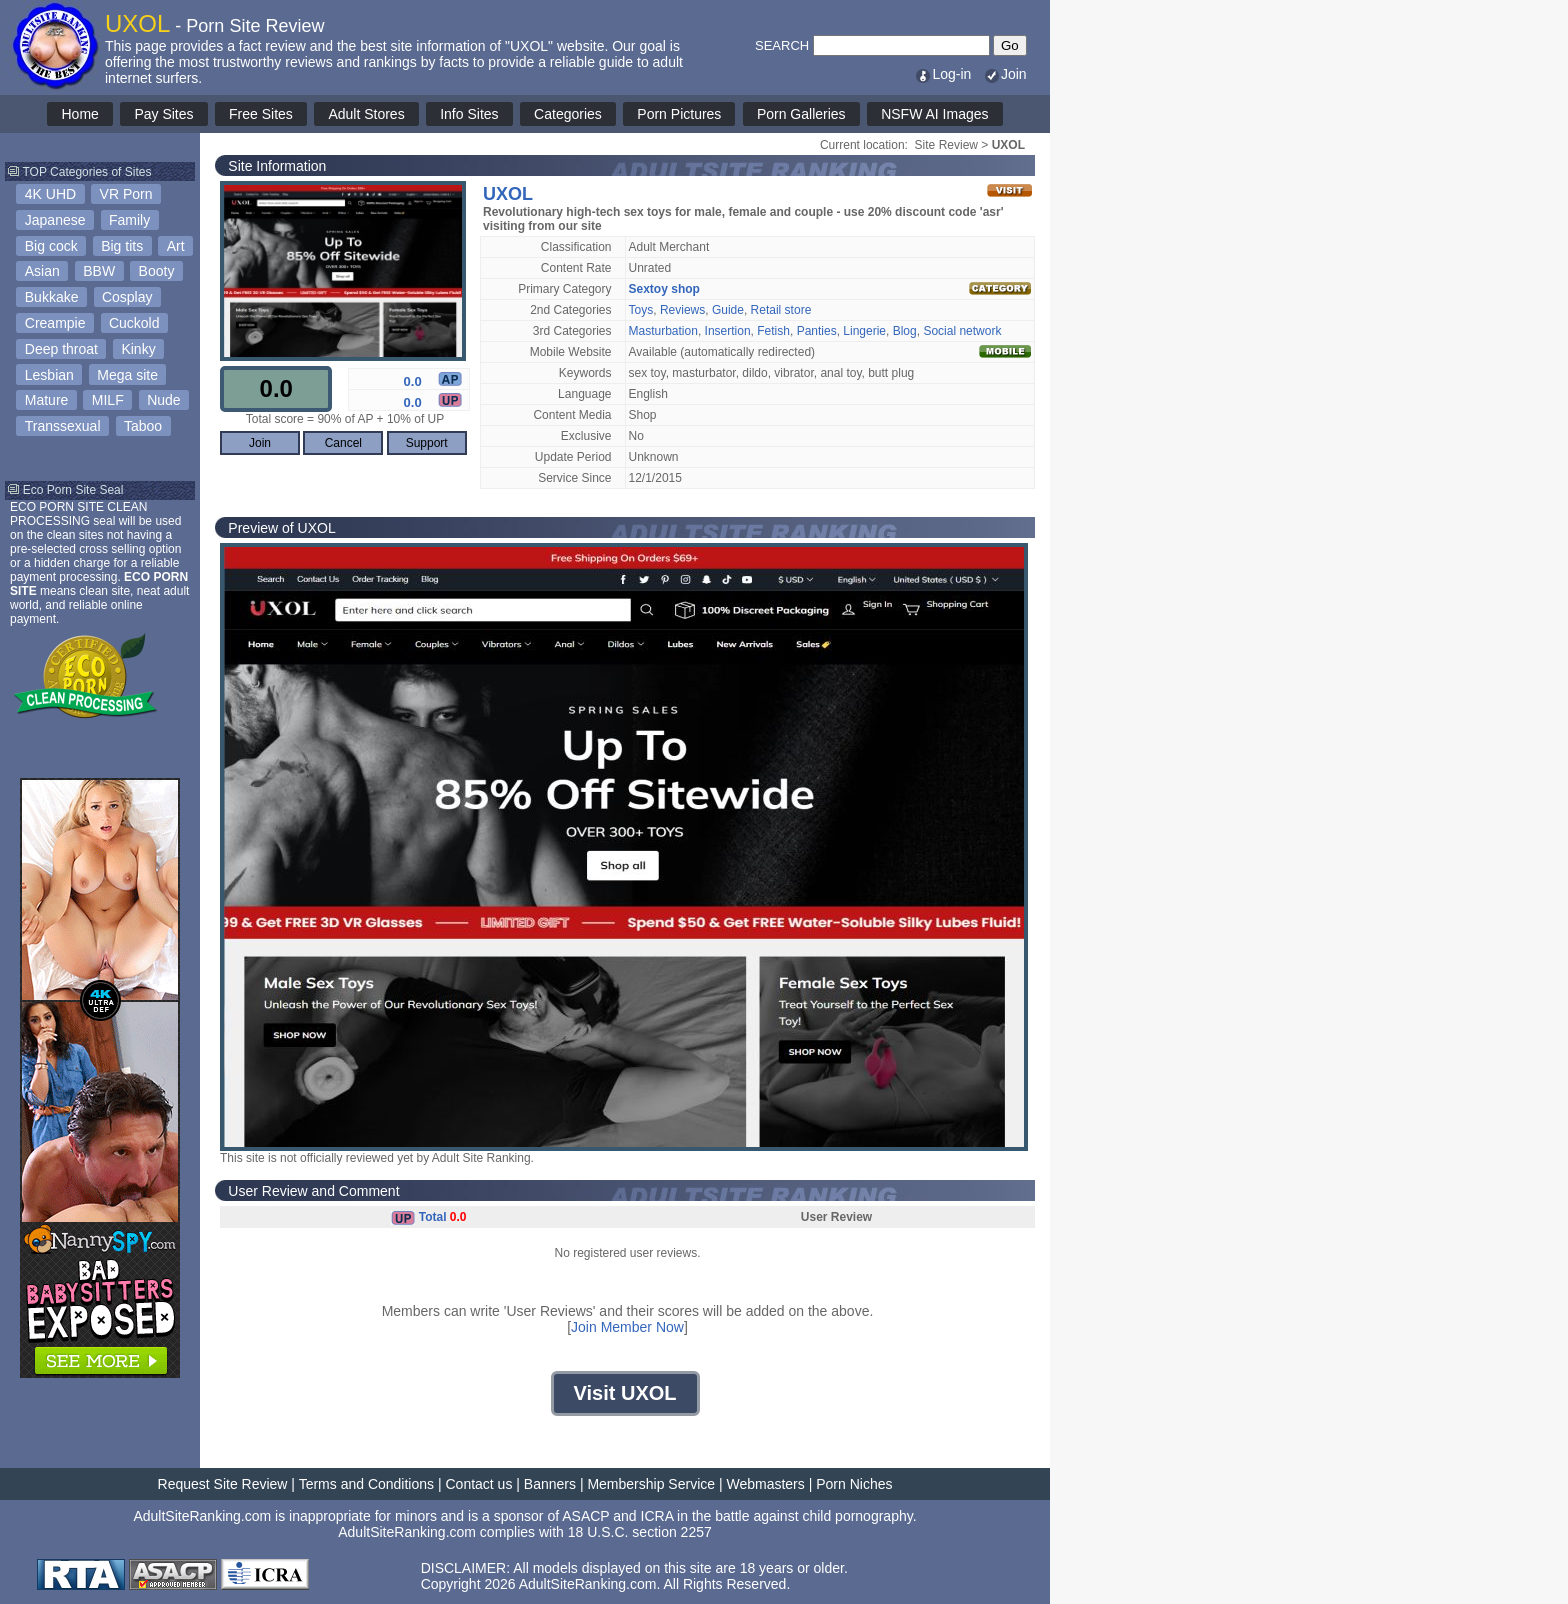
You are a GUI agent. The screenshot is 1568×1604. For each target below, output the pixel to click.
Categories (568, 114)
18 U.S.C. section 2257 (640, 1532)
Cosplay (127, 297)
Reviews (682, 310)
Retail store (781, 310)
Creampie (55, 323)
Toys (641, 310)
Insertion (728, 331)
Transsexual (63, 426)
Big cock (51, 246)
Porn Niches (854, 1484)
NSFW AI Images (934, 114)
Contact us (478, 1484)
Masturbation (663, 331)
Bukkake (52, 297)
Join (1005, 74)
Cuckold (134, 323)
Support (427, 443)
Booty (157, 271)
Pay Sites (163, 114)
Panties (817, 331)
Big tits (122, 246)
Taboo (143, 426)
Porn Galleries (801, 114)
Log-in (942, 74)
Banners (550, 1484)
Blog (905, 331)
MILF (108, 400)
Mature (47, 400)
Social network (962, 331)
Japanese (55, 220)
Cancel (343, 443)
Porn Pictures (679, 114)
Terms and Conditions (366, 1484)
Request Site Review (223, 1484)
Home (79, 114)
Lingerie (864, 331)
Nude (163, 400)
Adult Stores (366, 114)
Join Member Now (627, 1327)
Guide (728, 310)
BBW (99, 271)
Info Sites (469, 114)
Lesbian (49, 375)
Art (176, 246)
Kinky (138, 349)
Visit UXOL (625, 1393)
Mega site (127, 375)
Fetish (773, 331)
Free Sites (261, 114)
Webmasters (765, 1484)
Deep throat (61, 349)
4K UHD (50, 194)
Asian (42, 271)
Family (129, 220)
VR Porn (126, 194)
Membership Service (651, 1484)
